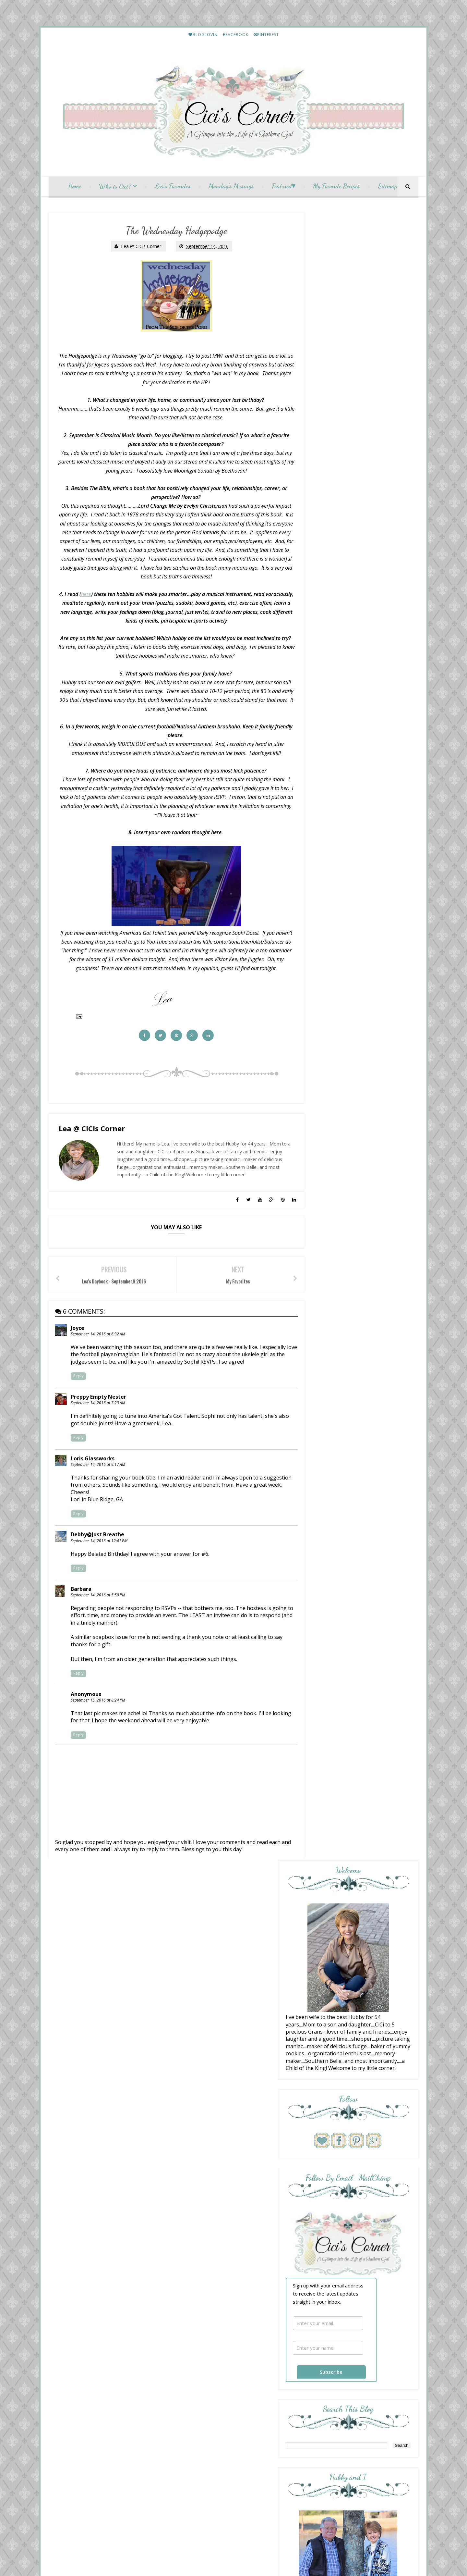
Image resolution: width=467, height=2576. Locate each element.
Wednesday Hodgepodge (219, 2239)
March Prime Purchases (361, 1831)
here (95, 596)
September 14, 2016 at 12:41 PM (99, 1577)
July (199, 2299)
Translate (98, 2151)
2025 (195, 2140)
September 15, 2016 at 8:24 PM (98, 1737)
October (204, 2219)
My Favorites (207, 2265)
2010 (195, 2377)
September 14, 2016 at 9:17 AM (98, 1494)
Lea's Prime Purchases (360, 1492)
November (206, 2213)
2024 (195, 2147)
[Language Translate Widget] (87, 2143)
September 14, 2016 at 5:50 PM (98, 1632)
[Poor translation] (23, 2482)
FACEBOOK (235, 34)
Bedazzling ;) (334, 1076)
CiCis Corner (231, 2421)
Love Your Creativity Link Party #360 (355, 1204)
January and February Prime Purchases (374, 1718)
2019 (195, 2180)
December (206, 2206)
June (200, 2305)
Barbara (81, 1625)
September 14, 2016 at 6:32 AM (98, 1356)
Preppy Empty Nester (98, 1426)
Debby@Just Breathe (98, 1571)
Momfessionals (339, 1071)
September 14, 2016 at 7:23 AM (98, 1432)
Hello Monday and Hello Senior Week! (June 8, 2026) (355, 1167)
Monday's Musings (231, 188)
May (200, 2312)
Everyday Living (339, 1283)
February (204, 2331)
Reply (79, 1405)
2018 (195, 2187)
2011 (195, 2371)
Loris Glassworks (93, 1488)
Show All (402, 1303)
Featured (282, 188)
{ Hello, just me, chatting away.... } (357, 1228)
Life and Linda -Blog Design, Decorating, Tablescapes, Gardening (355, 1190)
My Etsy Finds (352, 1548)
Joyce (78, 1350)
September (207, 2226)
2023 (195, 2153)
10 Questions (335, 1248)
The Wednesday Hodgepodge (224, 2272)
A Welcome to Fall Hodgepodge (226, 2252)
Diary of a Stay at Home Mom (357, 1222)
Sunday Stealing (338, 1268)
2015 (195, 2345)
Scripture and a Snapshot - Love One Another (357, 1120)
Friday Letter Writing (359, 1888)
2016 (195, 2200)
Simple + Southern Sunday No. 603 (360, 1289)
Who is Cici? (115, 188)
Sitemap (387, 188)
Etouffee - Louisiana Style (363, 1435)
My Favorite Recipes (336, 188)
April (200, 2318)
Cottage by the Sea (344, 1242)
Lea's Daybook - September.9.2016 (230, 2279)
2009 (195, 2384)
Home (74, 188)
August (202, 2292)
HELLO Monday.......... (360, 1378)
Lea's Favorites (173, 188)
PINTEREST (266, 34)
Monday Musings (211, 2246)
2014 (195, 2351)
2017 (195, 2193)
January (203, 2338)
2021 (195, 2167)
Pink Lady (331, 1158)
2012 (195, 2364)
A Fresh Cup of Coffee (347, 1111)
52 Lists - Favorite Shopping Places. (230, 2259)
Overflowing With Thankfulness (360, 1091)
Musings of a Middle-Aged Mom (360, 1263)
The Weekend (335, 1144)
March (202, 2325)
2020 (195, 2173)
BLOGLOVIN (203, 34)
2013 (195, 2358)
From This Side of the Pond (354, 1138)
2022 (195, 2160)
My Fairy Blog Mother (252, 2428)
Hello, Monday (336, 1097)
